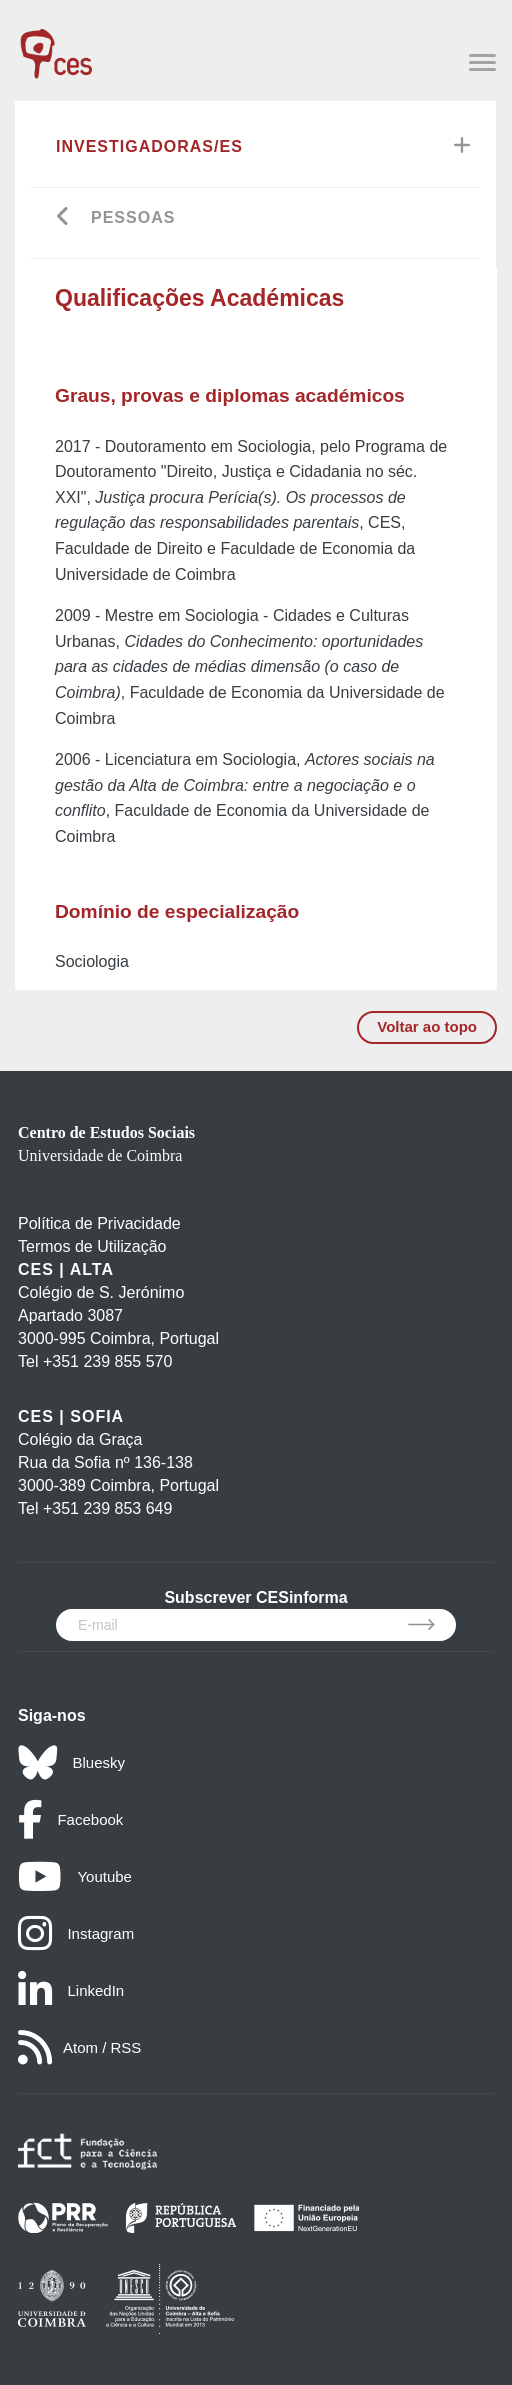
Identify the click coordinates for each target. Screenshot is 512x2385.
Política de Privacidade (99, 1223)
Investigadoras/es (149, 146)
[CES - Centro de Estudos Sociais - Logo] (56, 44)
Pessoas (133, 217)
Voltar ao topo (427, 1026)
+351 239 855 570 (107, 1361)
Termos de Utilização (92, 1246)
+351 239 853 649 (107, 1508)
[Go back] (63, 218)
